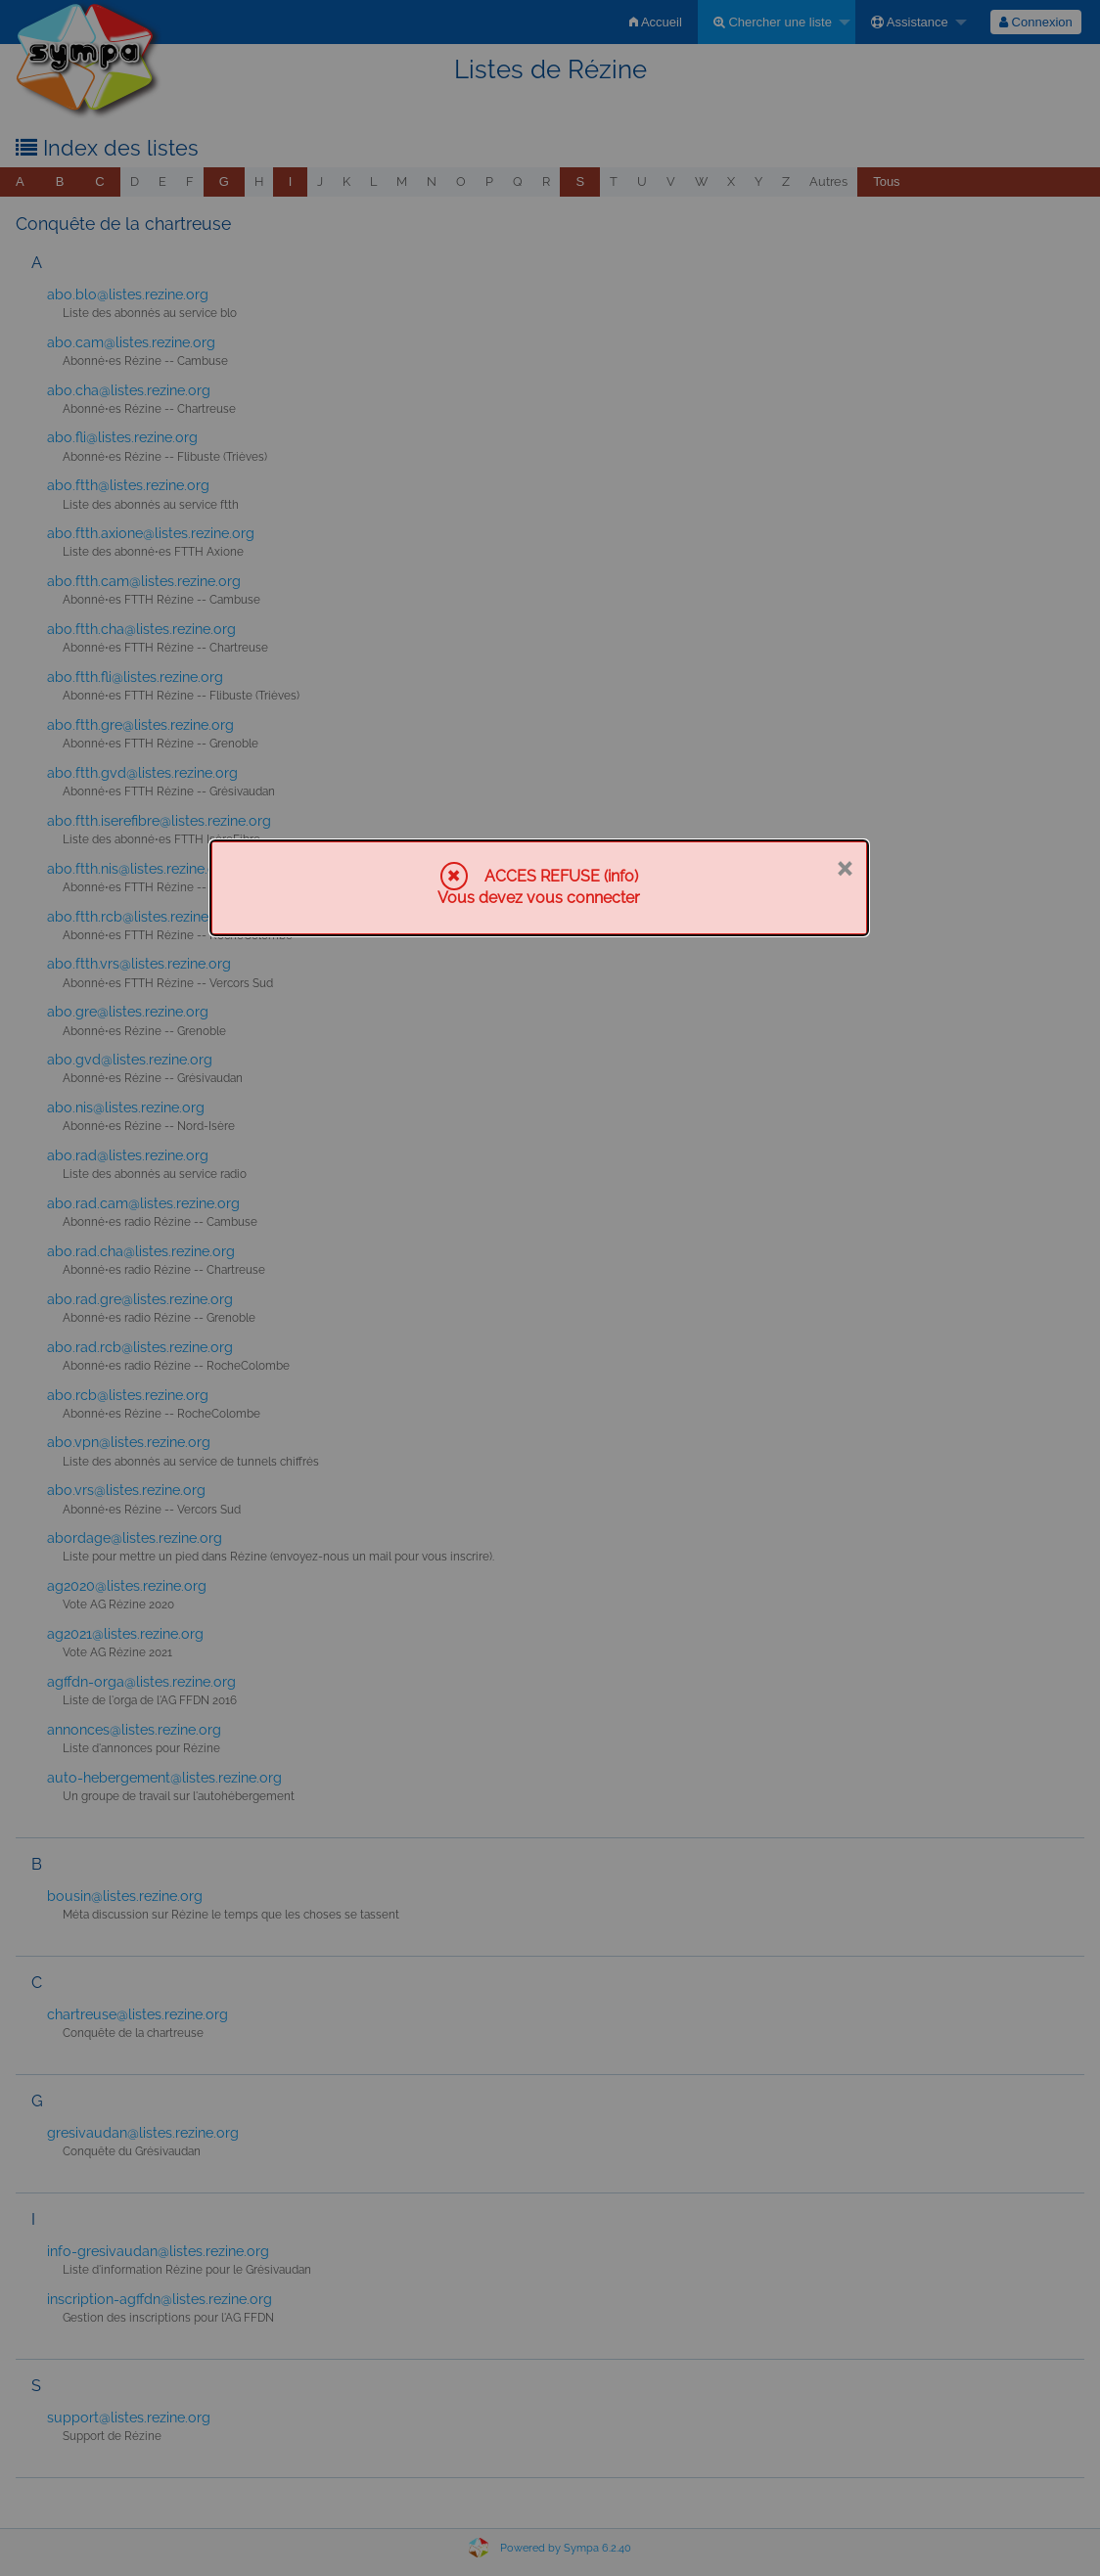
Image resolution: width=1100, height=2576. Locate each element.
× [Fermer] (844, 866)
